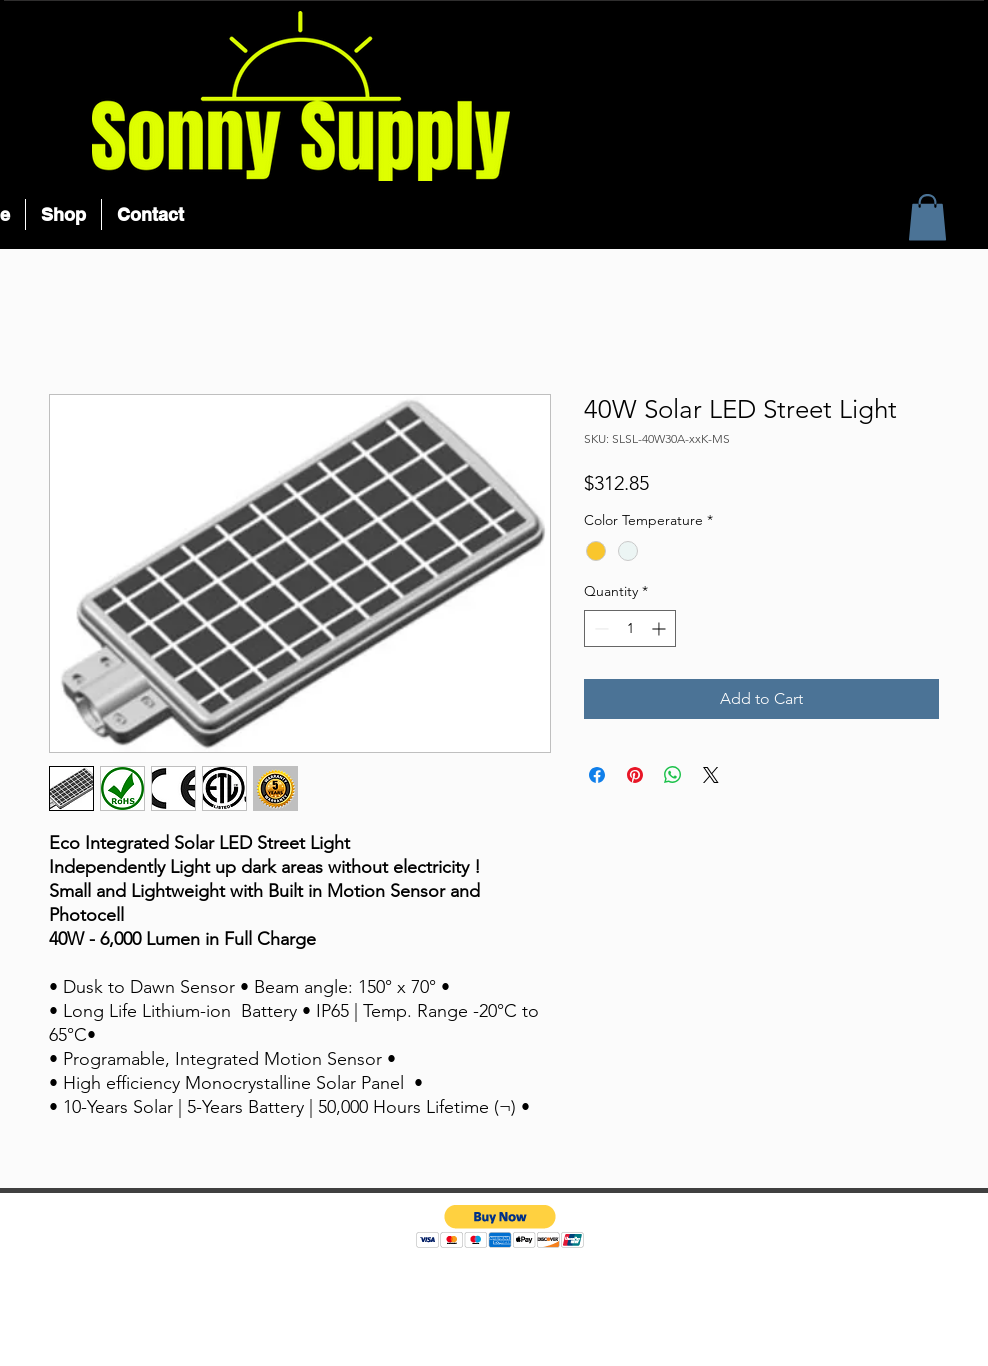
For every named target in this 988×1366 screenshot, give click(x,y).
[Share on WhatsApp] (673, 775)
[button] (927, 217)
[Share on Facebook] (597, 775)
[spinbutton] (630, 628)
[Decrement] (599, 628)
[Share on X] (711, 775)
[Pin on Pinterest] (635, 775)
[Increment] (660, 628)
